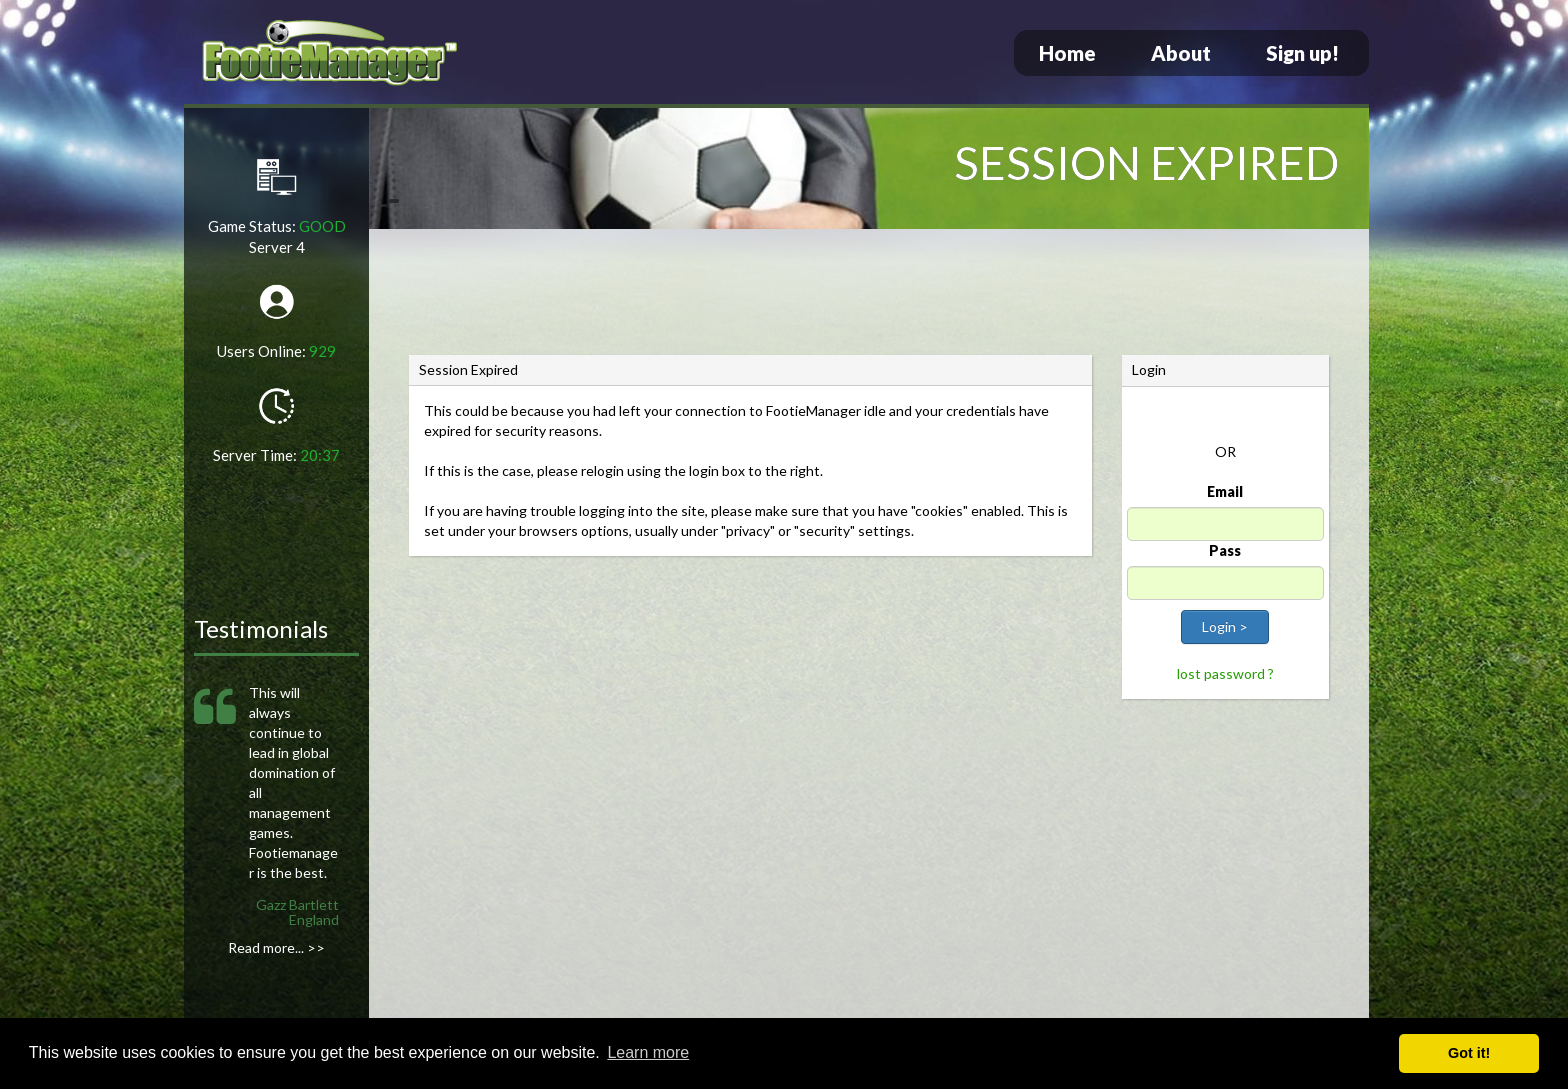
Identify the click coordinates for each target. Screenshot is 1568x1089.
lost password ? (1225, 673)
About (1181, 53)
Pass (1225, 550)
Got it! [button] (1469, 1053)
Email (1225, 491)
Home (1067, 53)
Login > (1225, 626)
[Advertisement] (869, 295)
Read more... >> (276, 947)
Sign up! (1302, 53)
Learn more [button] (648, 1052)
